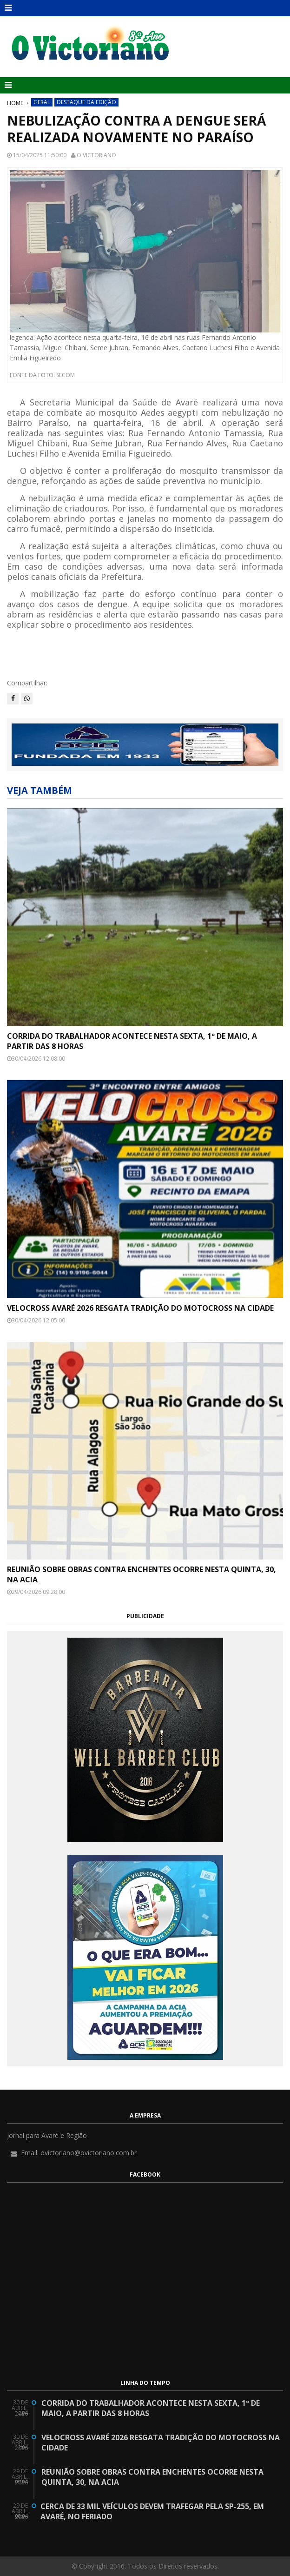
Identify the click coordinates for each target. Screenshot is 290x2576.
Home (15, 103)
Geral (41, 102)
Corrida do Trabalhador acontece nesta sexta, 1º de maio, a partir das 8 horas (132, 1041)
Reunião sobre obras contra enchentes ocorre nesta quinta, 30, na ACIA (141, 1574)
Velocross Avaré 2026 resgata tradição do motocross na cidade (140, 1308)
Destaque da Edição (86, 102)
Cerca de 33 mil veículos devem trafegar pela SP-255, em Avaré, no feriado (152, 2511)
